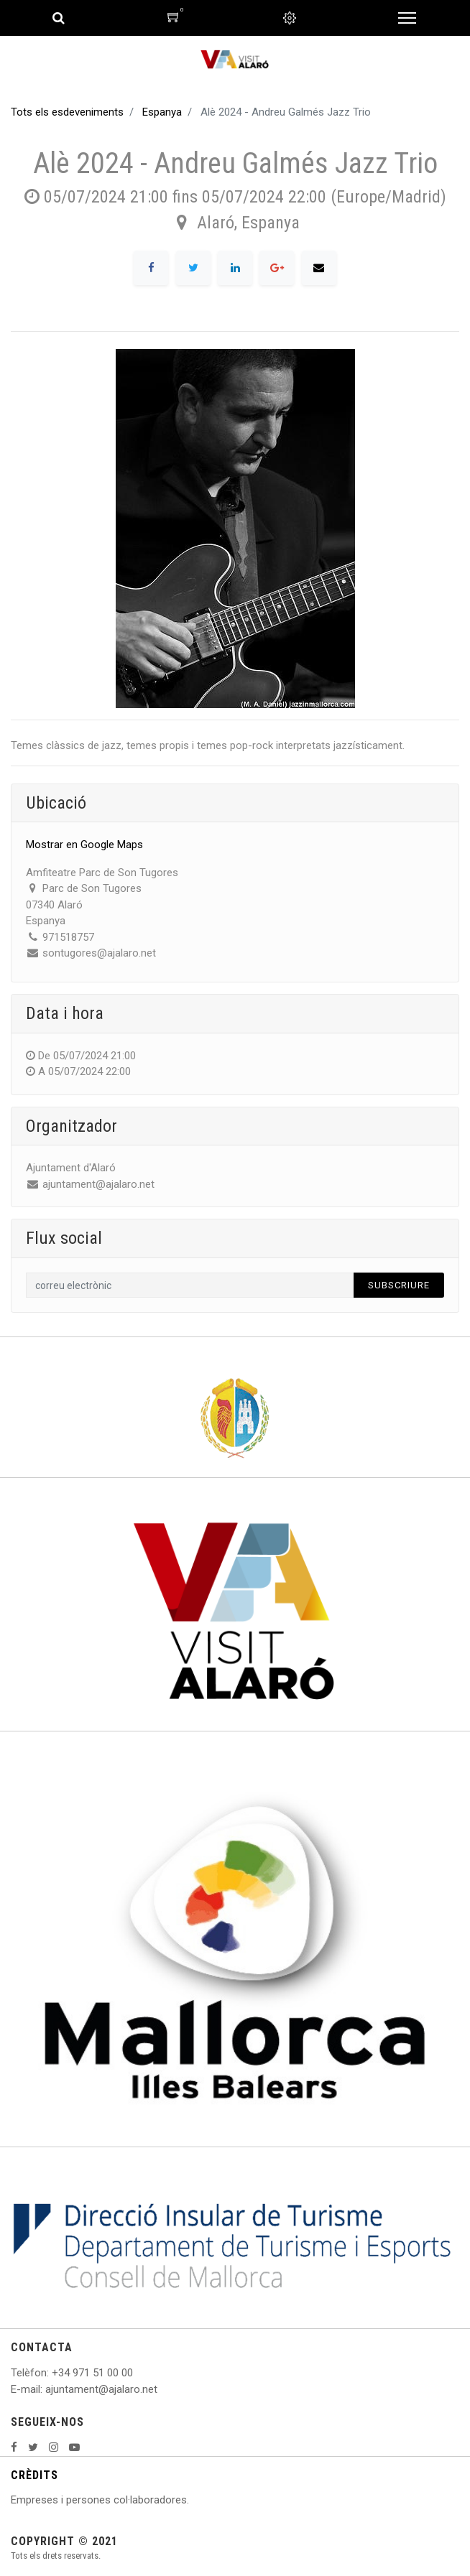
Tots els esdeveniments (67, 112)
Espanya (162, 112)
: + (52, 2372)
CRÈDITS (34, 2475)
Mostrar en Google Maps (84, 844)
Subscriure (399, 1285)
